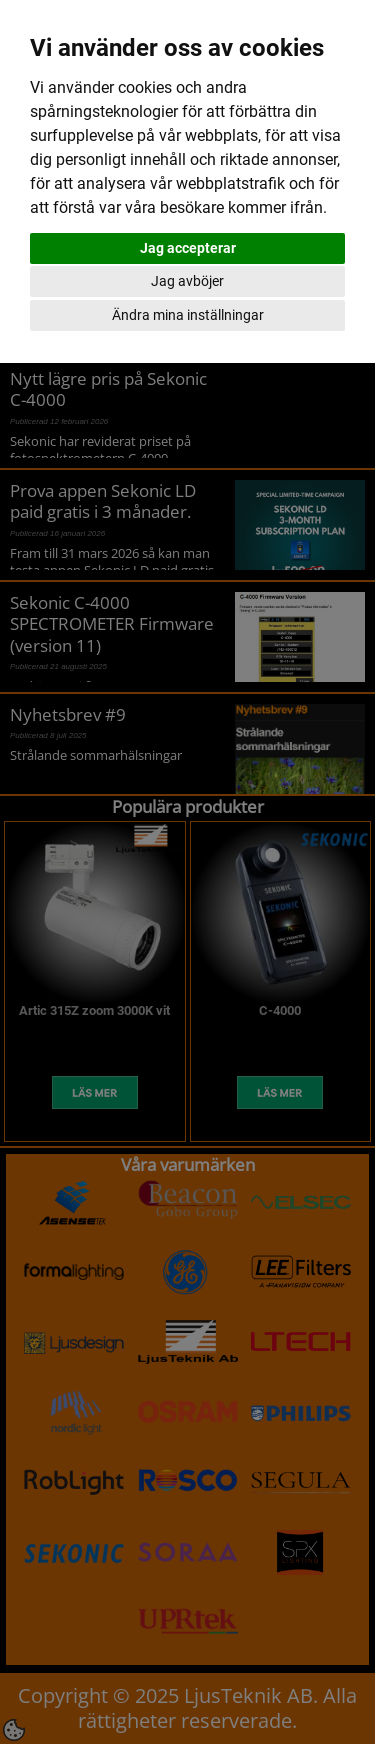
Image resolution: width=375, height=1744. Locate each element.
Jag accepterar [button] (188, 248)
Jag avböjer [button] (187, 281)
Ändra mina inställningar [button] (188, 315)
